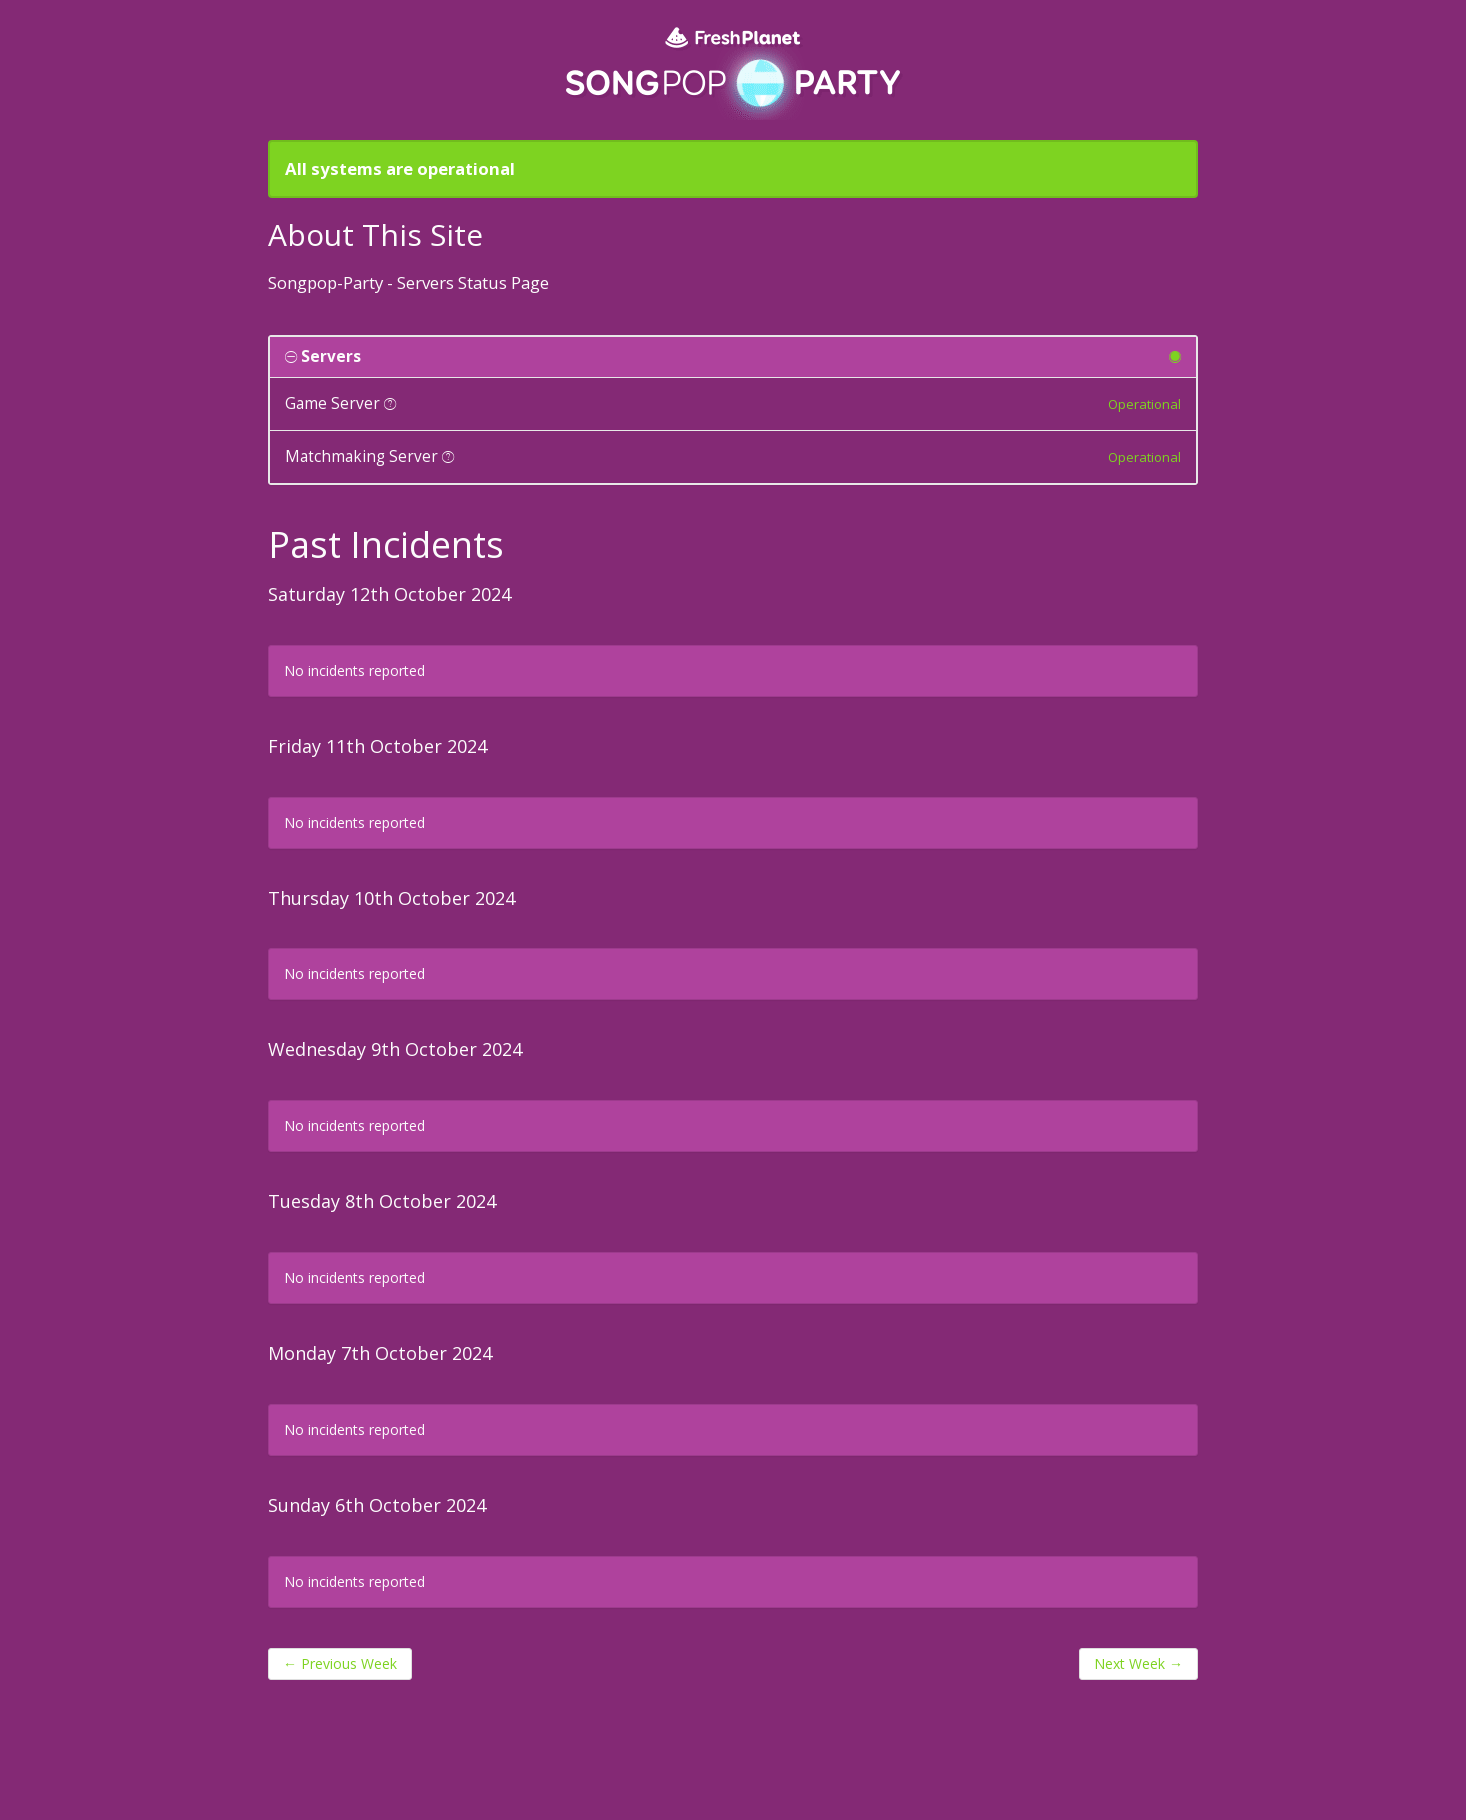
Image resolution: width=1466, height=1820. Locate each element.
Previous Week (340, 1663)
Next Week (1138, 1663)
